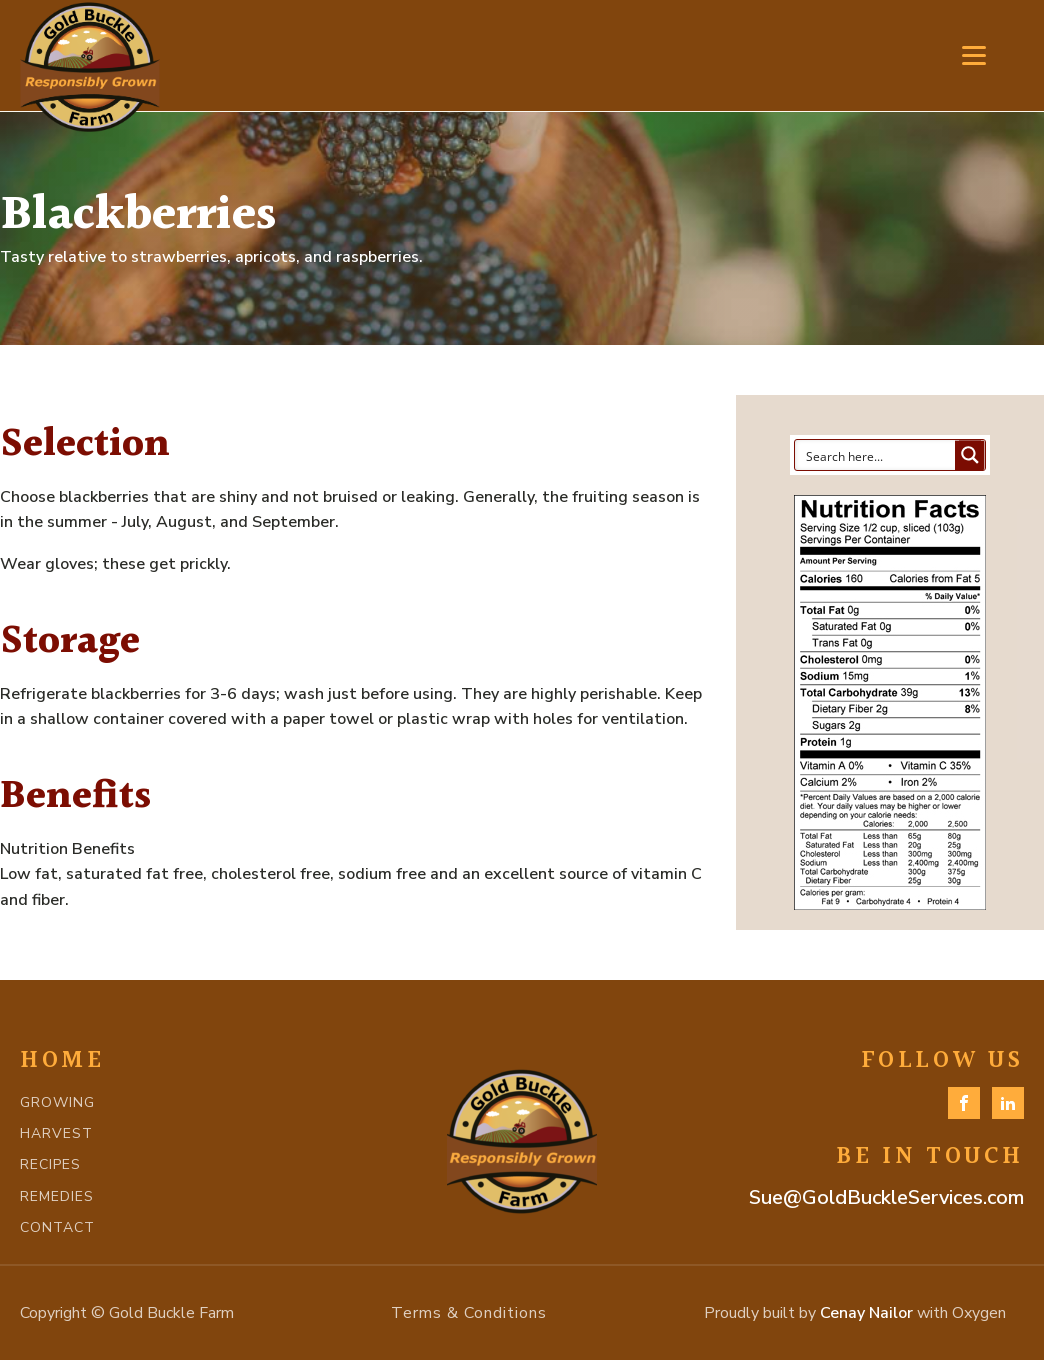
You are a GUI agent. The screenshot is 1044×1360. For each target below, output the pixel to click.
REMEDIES (57, 1196)
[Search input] (876, 455)
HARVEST (56, 1133)
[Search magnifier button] (970, 455)
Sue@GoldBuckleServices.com (886, 1197)
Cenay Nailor (866, 1313)
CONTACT (57, 1227)
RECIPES (50, 1164)
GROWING (57, 1102)
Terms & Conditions (469, 1313)
